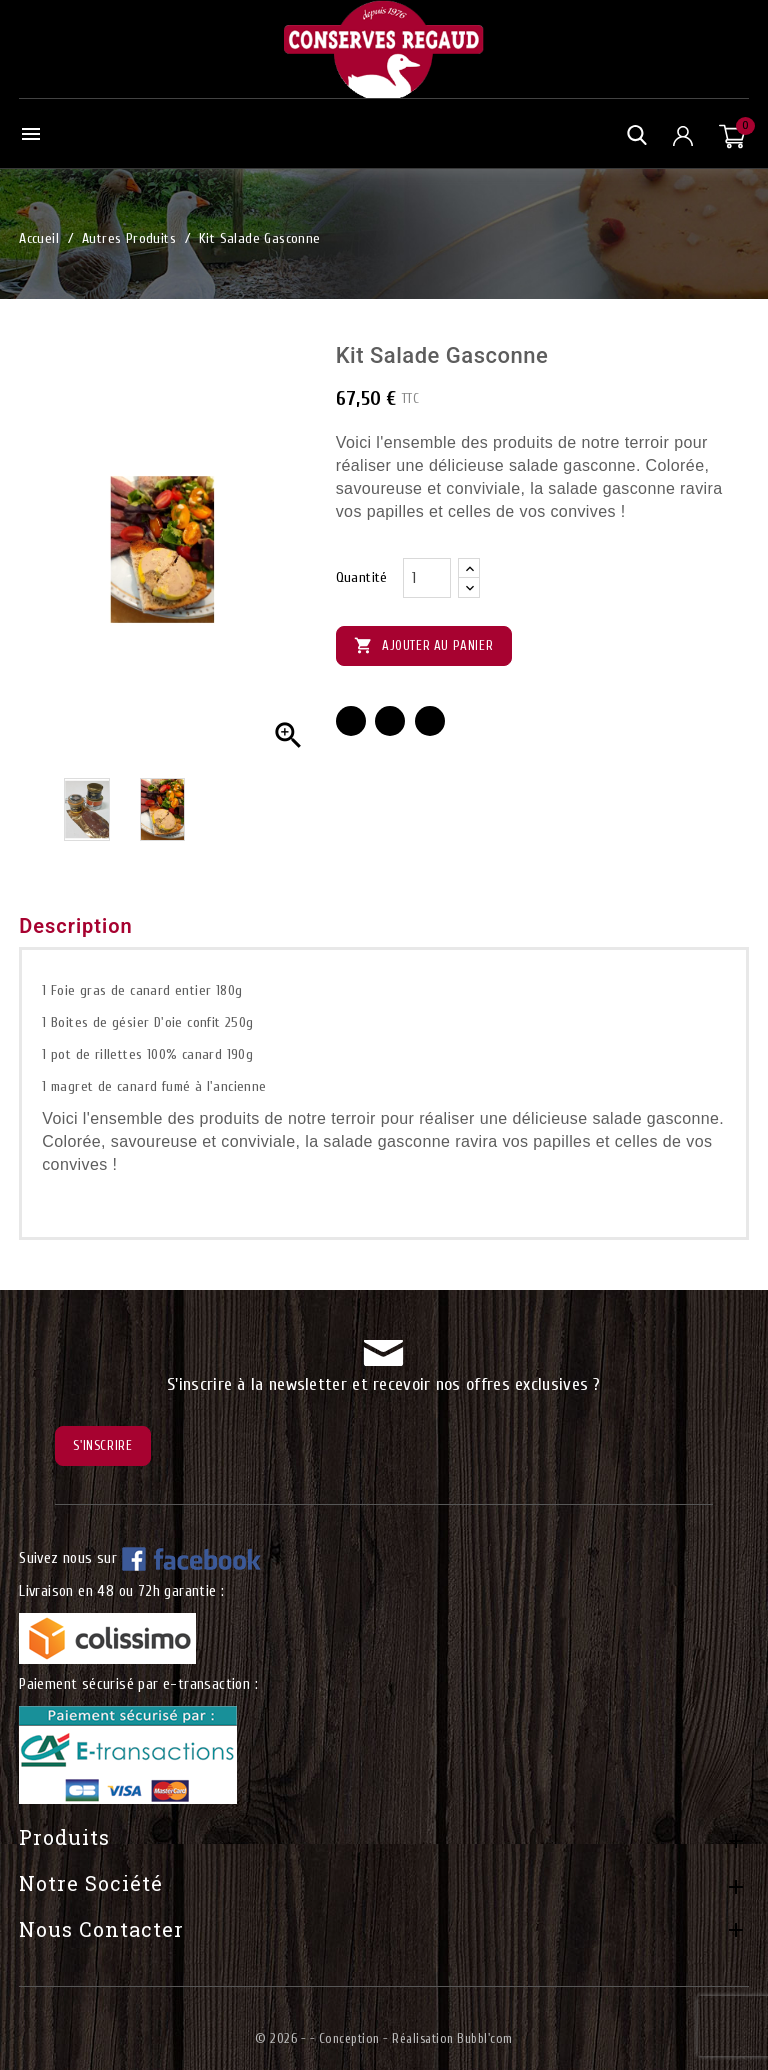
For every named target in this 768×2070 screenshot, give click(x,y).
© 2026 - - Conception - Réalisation (356, 2038)
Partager (351, 721)
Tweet (390, 721)
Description (76, 926)
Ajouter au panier (424, 646)
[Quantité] (427, 578)
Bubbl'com (485, 2038)
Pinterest (430, 721)
